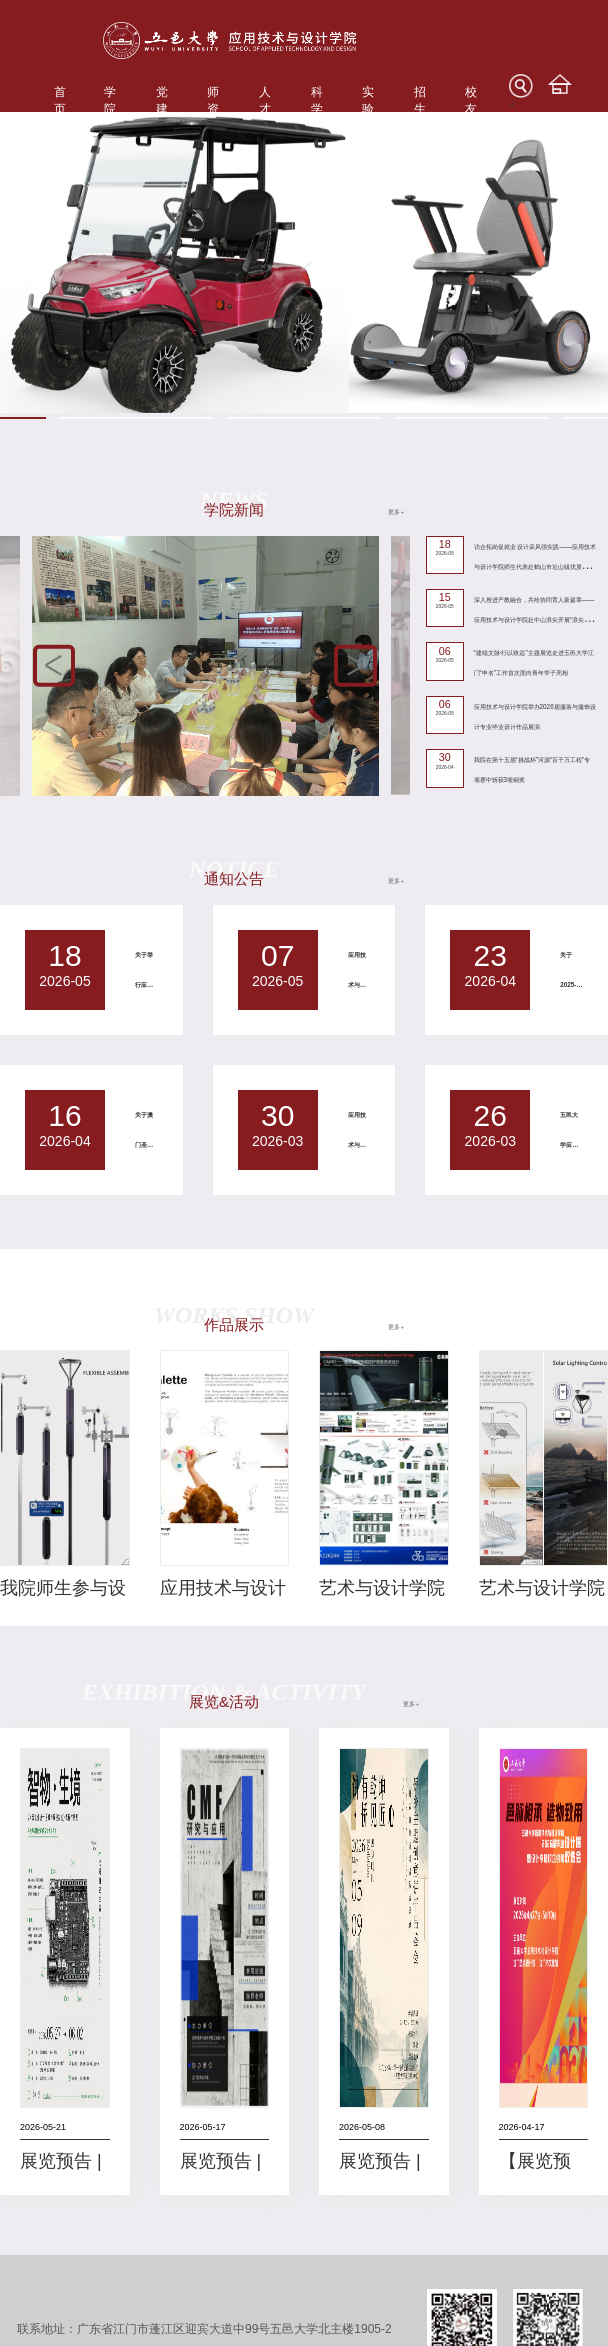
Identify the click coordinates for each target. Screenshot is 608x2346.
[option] (304, 262)
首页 (60, 100)
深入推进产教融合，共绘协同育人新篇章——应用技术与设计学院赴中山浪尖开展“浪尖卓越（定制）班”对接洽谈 (535, 619)
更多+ (396, 511)
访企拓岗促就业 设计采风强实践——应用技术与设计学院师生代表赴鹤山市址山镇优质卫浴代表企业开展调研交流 (535, 566)
